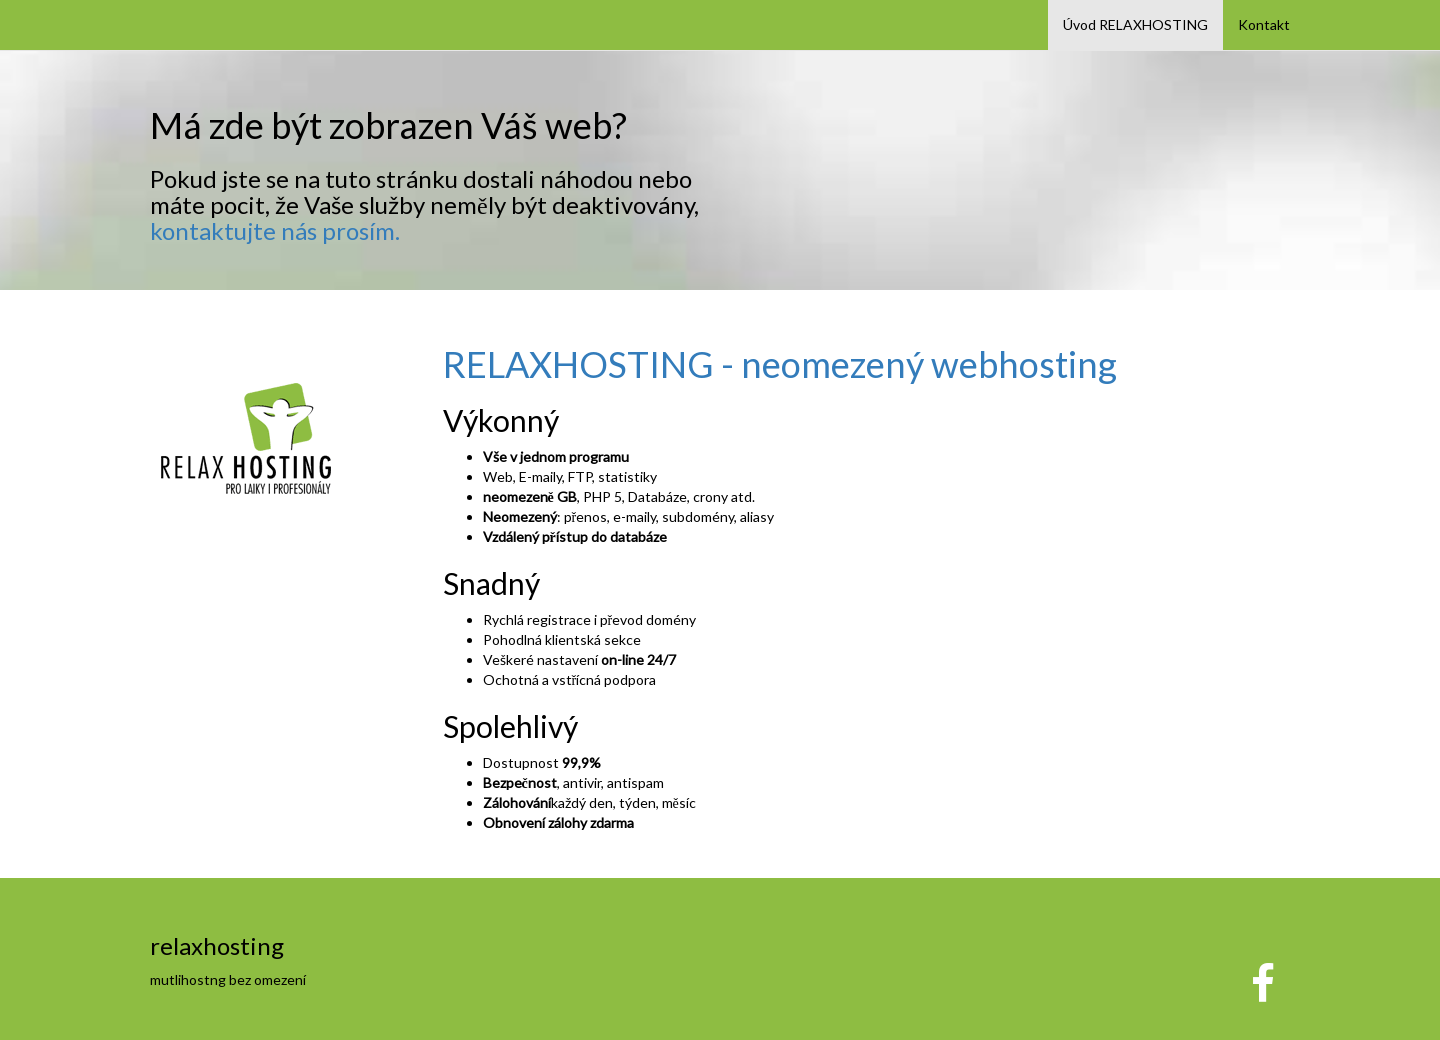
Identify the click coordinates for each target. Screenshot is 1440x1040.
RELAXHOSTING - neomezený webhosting (780, 364)
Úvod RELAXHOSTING (1135, 24)
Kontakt (1264, 24)
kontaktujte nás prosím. (275, 230)
